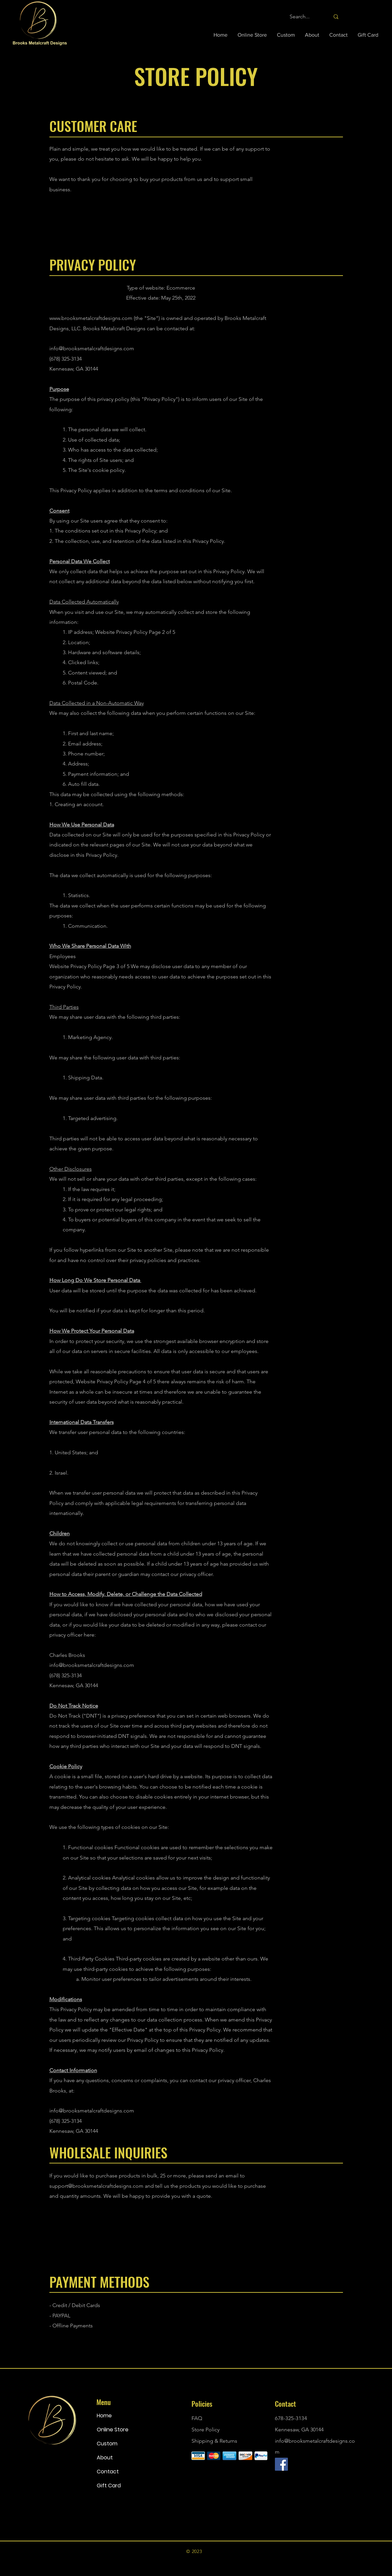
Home (104, 2415)
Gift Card (109, 2485)
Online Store (112, 2429)
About (105, 2457)
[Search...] (305, 16)
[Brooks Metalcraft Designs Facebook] (281, 2464)
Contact (108, 2471)
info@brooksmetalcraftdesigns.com (91, 348)
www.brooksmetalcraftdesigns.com (90, 318)
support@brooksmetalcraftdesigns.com (96, 2186)
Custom (107, 2443)
